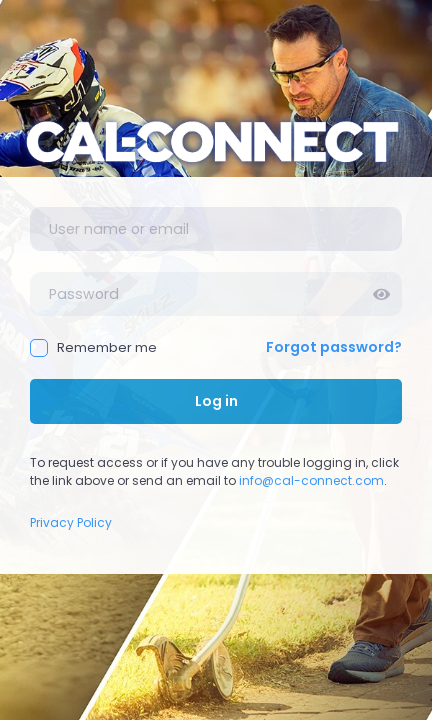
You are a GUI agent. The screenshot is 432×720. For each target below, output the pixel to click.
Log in (216, 401)
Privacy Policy (71, 522)
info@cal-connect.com (311, 480)
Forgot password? (334, 347)
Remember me (93, 347)
